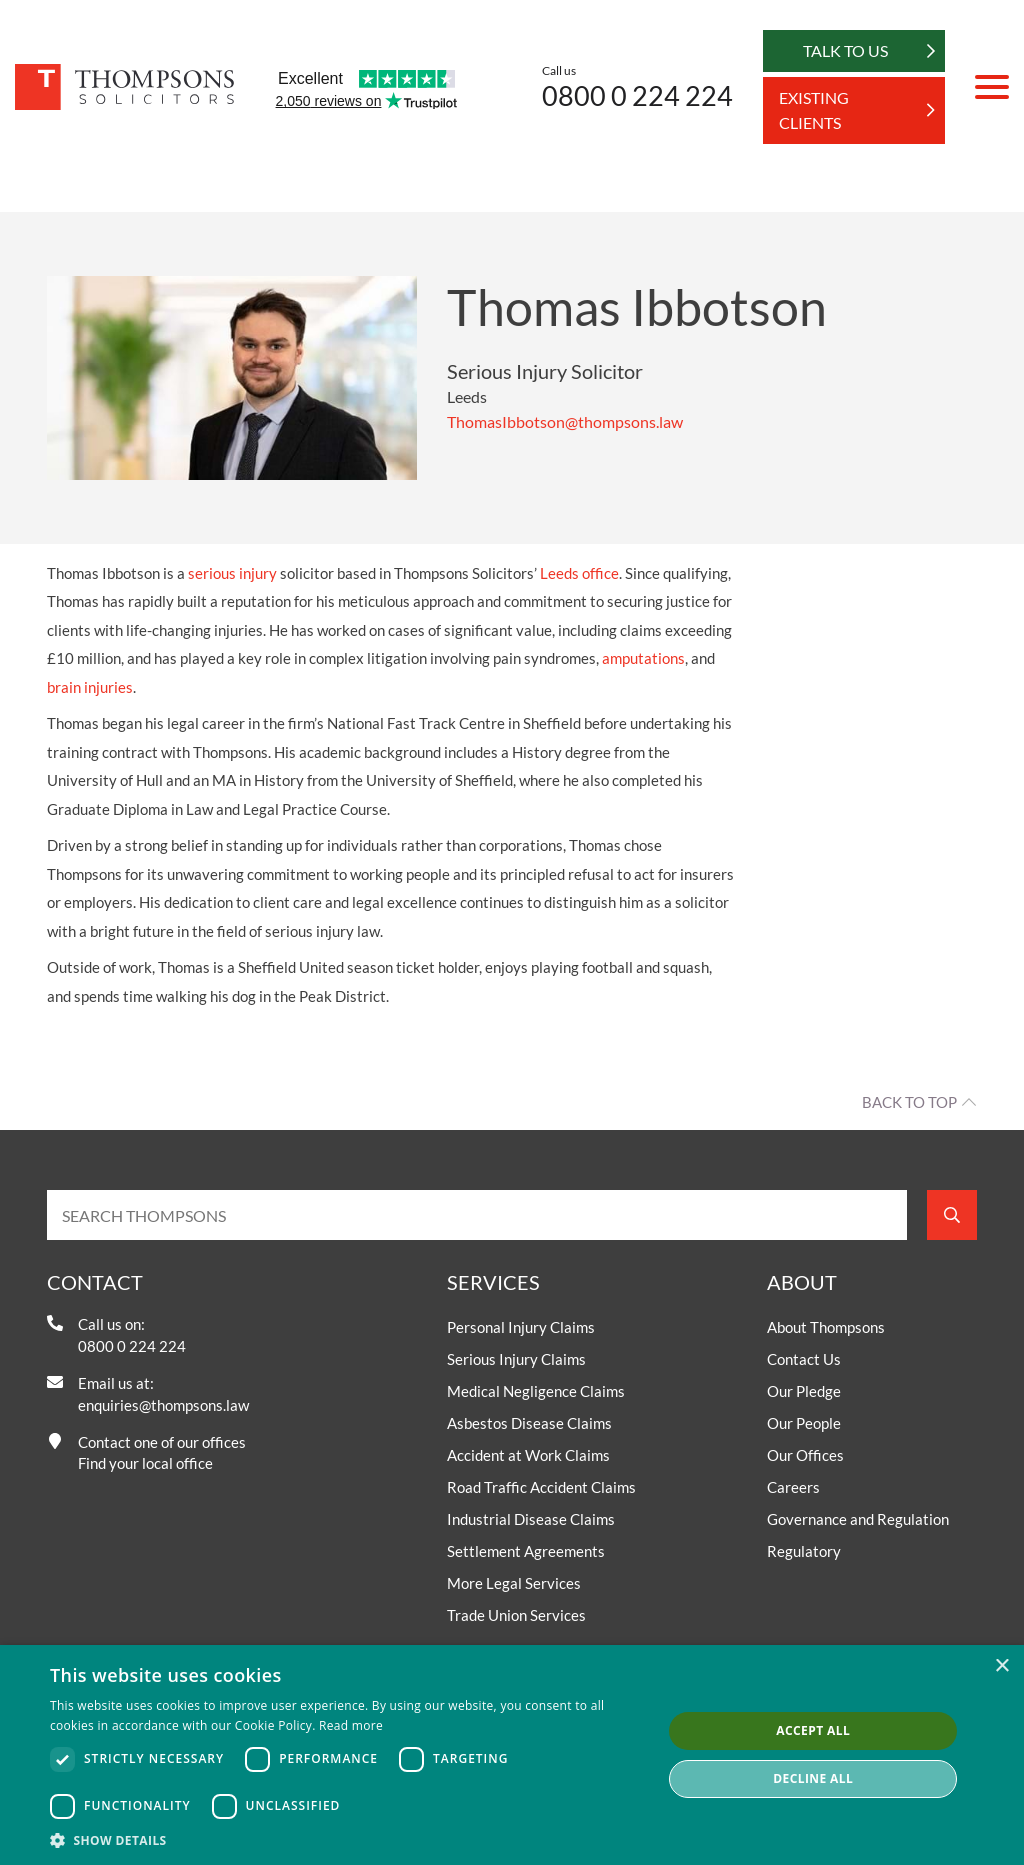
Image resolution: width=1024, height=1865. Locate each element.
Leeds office (579, 573)
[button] (347, 1840)
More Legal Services (514, 1583)
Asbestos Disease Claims (529, 1423)
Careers (793, 1487)
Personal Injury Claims (521, 1327)
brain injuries (90, 687)
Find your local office (145, 1463)
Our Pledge (804, 1391)
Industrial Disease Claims (531, 1519)
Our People (804, 1423)
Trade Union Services (516, 1615)
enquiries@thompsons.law (163, 1405)
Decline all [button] (813, 1778)
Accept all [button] (813, 1730)
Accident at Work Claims (528, 1455)
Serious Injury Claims (516, 1359)
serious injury (232, 573)
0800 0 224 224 (637, 95)
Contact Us (804, 1359)
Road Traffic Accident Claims (541, 1487)
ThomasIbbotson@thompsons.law (565, 421)
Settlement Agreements (526, 1551)
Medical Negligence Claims (536, 1391)
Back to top (909, 1102)
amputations (643, 658)
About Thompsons (826, 1327)
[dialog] (512, 1755)
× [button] (1001, 1666)
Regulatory (804, 1551)
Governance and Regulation (858, 1519)
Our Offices (805, 1455)
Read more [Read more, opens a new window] (351, 1725)
